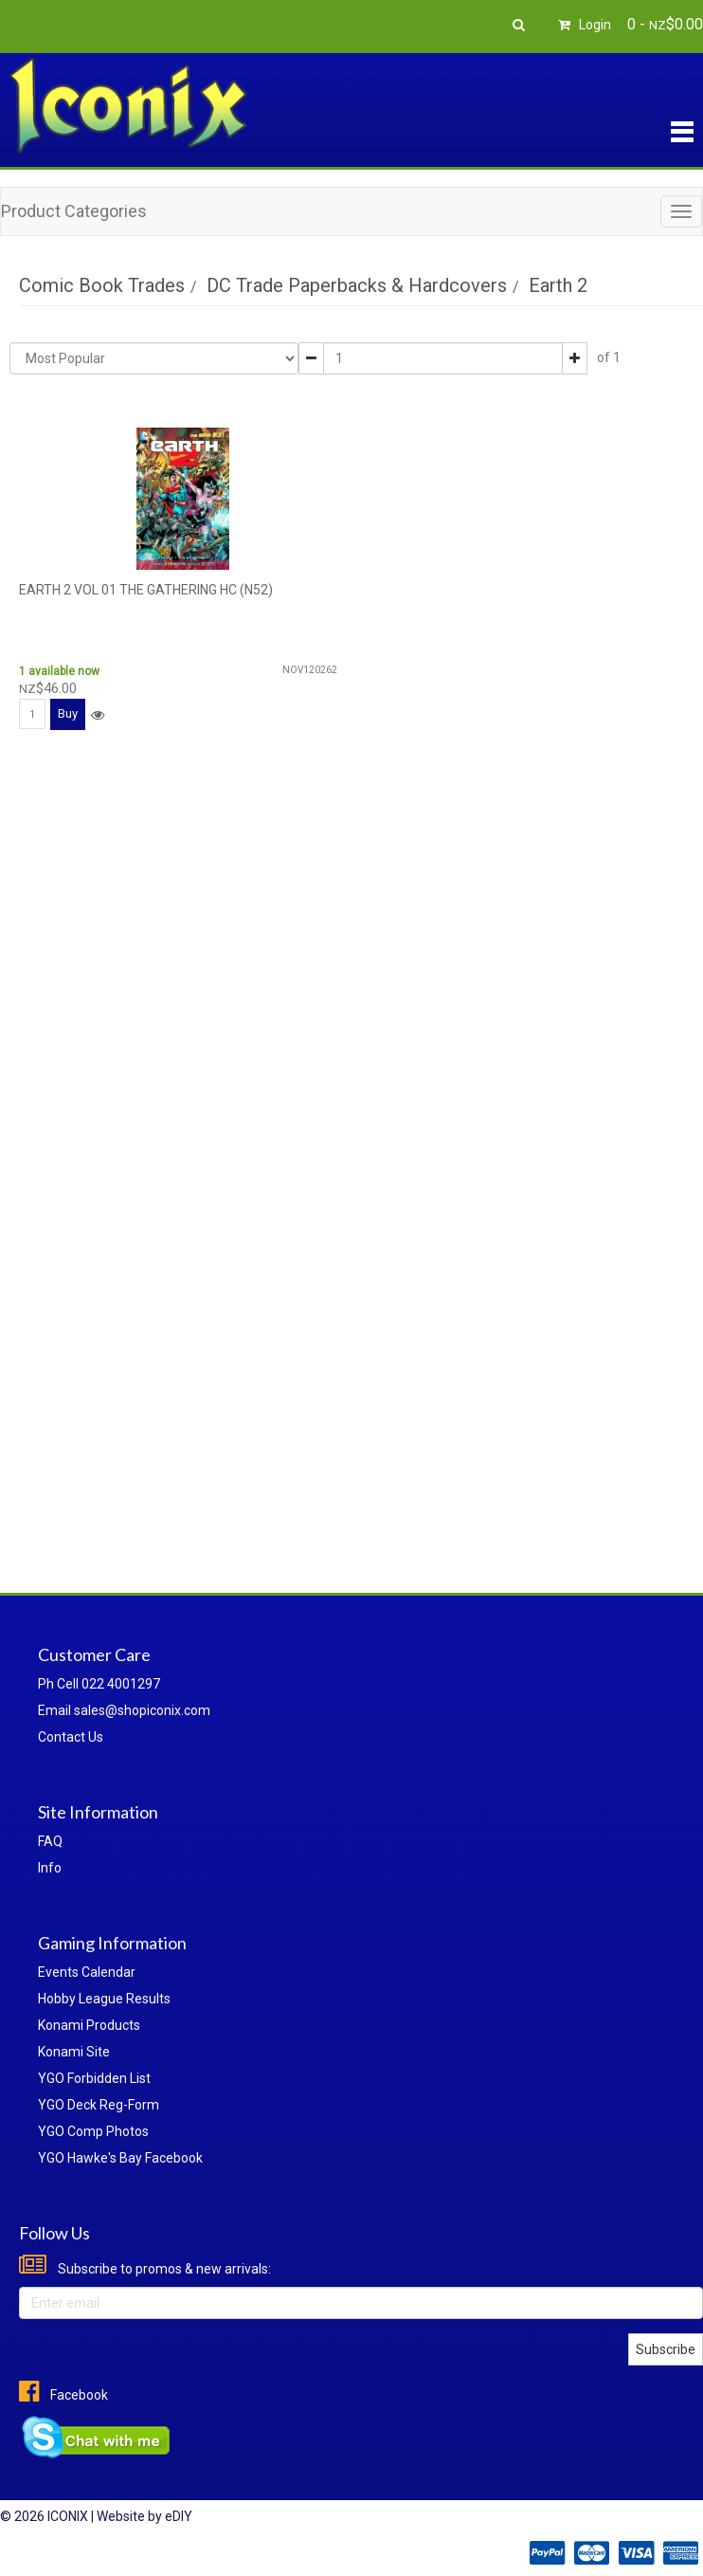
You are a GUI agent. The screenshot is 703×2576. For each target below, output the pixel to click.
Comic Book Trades (102, 285)
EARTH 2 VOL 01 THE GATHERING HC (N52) (146, 589)
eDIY (178, 2516)
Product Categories (74, 211)
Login (581, 24)
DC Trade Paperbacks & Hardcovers (357, 285)
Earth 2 (558, 285)
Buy (68, 713)
